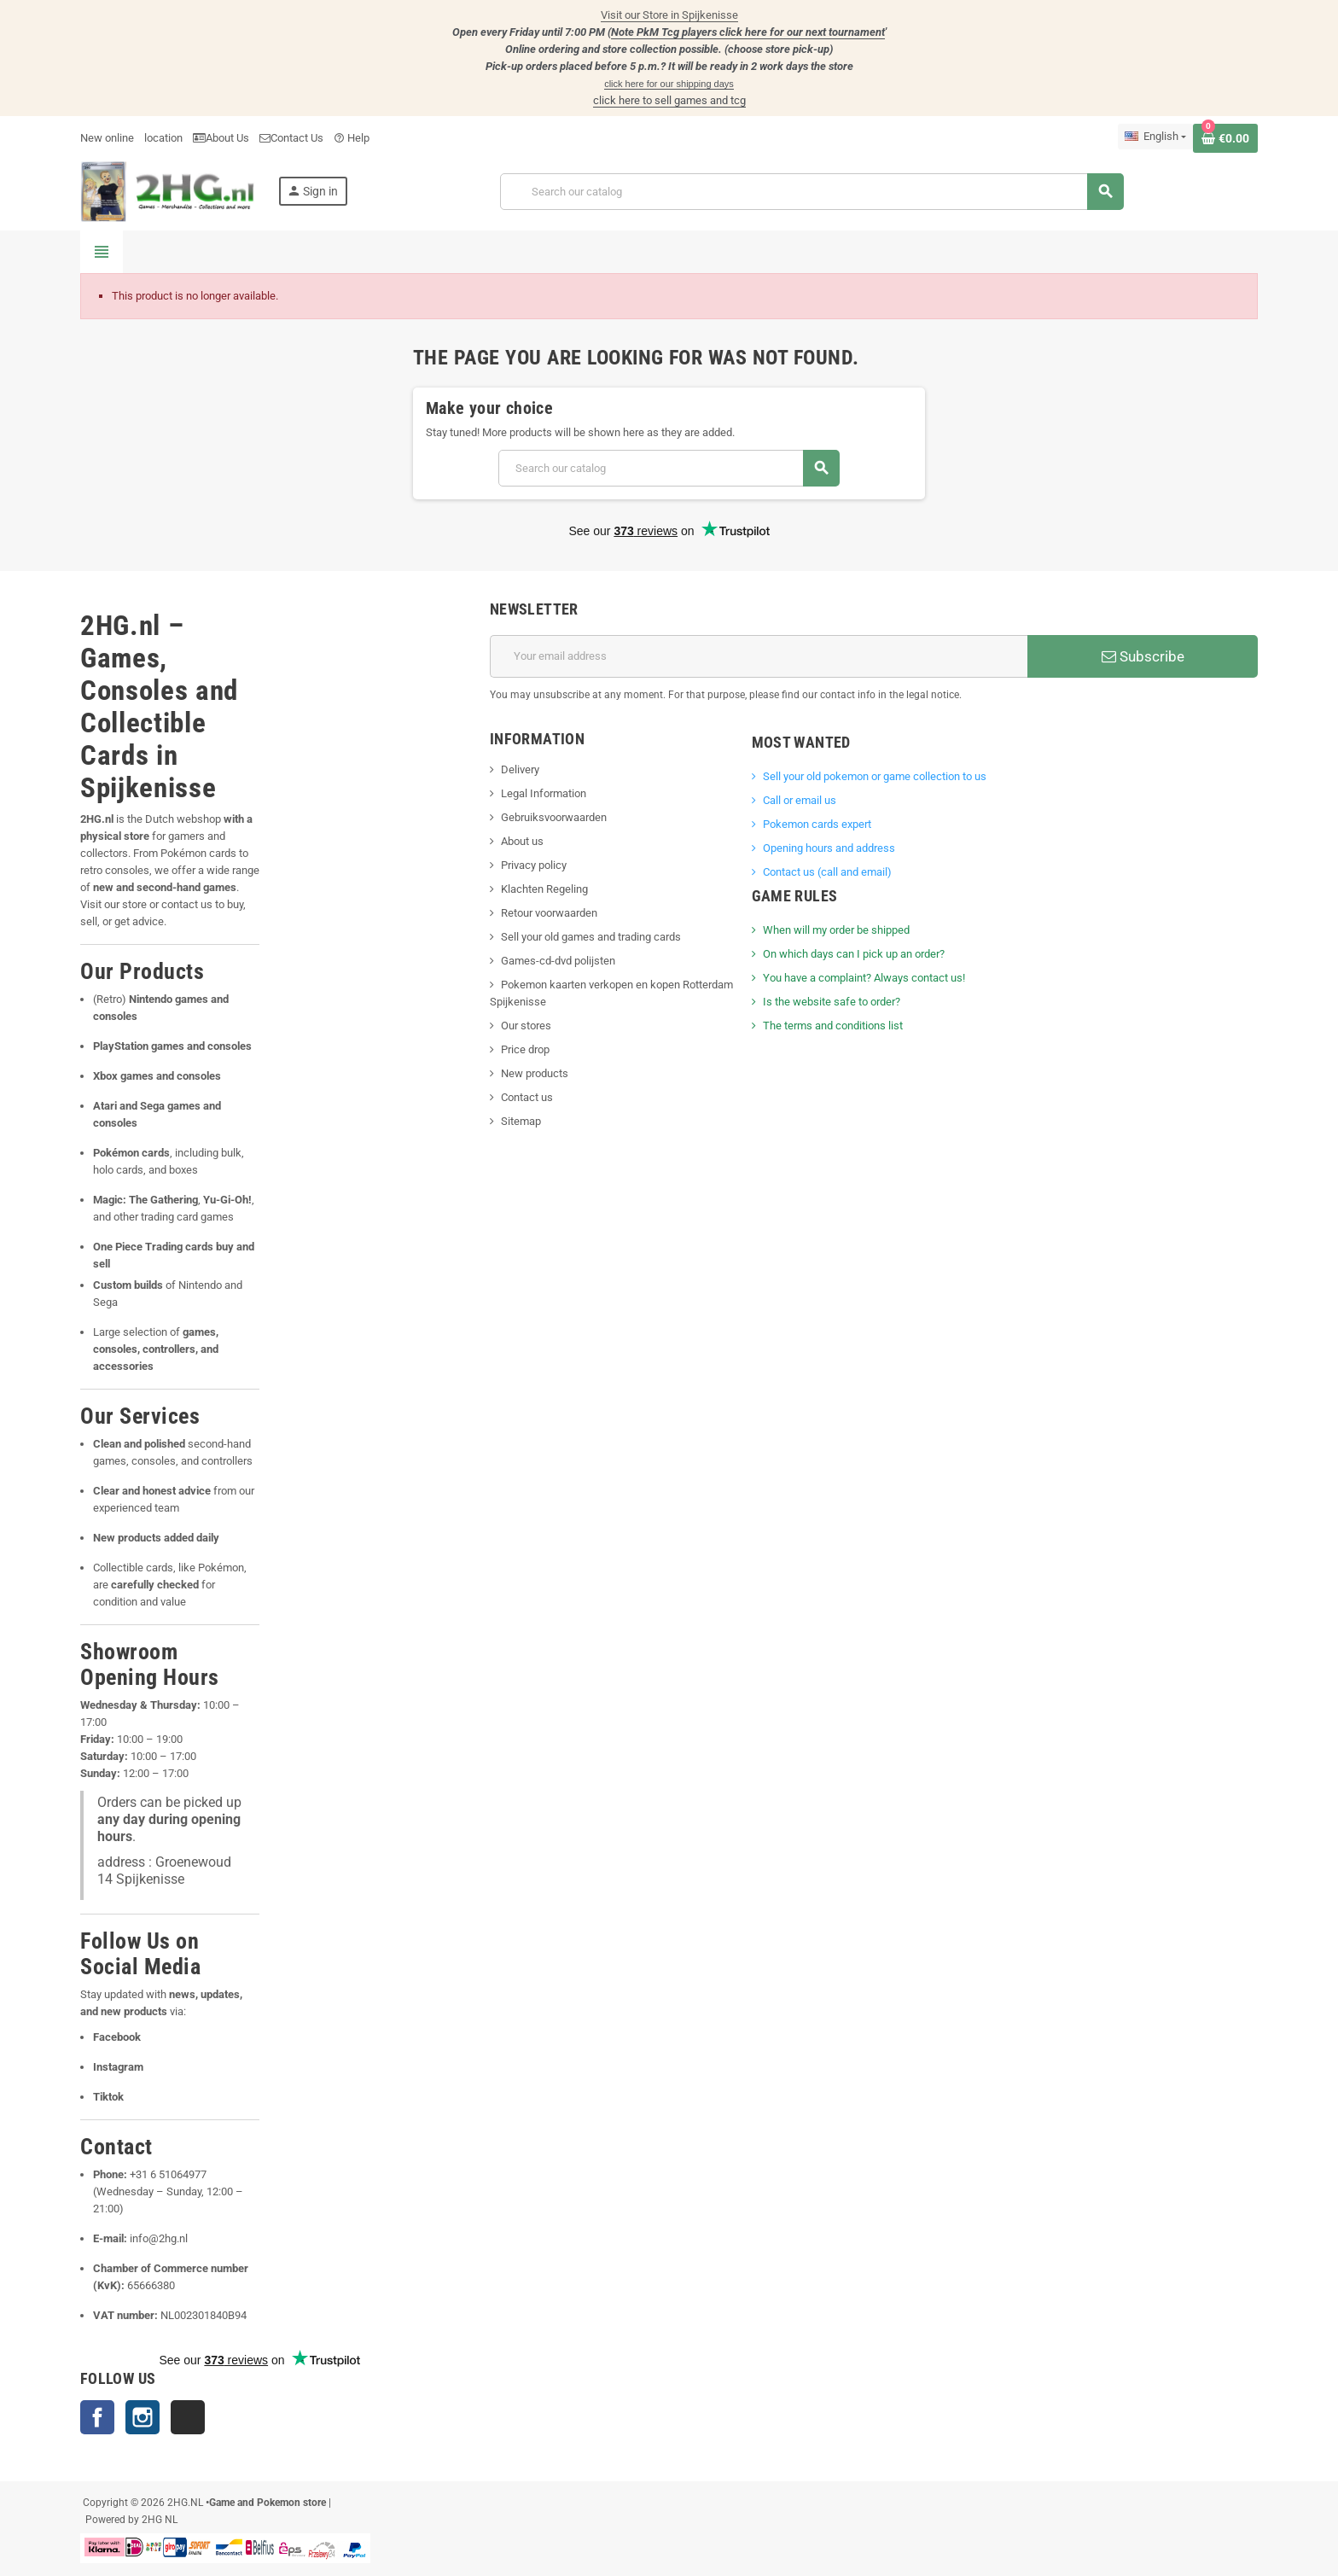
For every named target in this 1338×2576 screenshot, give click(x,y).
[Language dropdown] (1155, 136)
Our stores (526, 1025)
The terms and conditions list (833, 1025)
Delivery (520, 769)
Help (351, 137)
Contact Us (291, 137)
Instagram (142, 2417)
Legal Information (543, 793)
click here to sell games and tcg (669, 100)
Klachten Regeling (544, 889)
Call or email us (799, 800)
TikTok (188, 2417)
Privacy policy (534, 865)
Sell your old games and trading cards (591, 936)
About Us (221, 137)
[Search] (812, 191)
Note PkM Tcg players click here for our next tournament (748, 32)
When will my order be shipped (836, 930)
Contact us (527, 1097)
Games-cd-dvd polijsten (558, 960)
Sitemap (521, 1121)
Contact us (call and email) (827, 871)
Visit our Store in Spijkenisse (669, 15)
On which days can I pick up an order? (854, 953)
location (163, 137)
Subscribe (1143, 656)
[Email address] (758, 656)
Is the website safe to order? (831, 1001)
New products (534, 1073)
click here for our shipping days (669, 84)
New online (107, 137)
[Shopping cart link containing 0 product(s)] (1225, 138)
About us (522, 841)
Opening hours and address (829, 848)
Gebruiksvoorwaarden (554, 817)
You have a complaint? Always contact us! (864, 977)
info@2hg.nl (159, 2238)
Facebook (97, 2417)
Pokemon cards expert (817, 824)
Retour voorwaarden (549, 912)
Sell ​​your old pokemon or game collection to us (874, 776)
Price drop (525, 1049)
